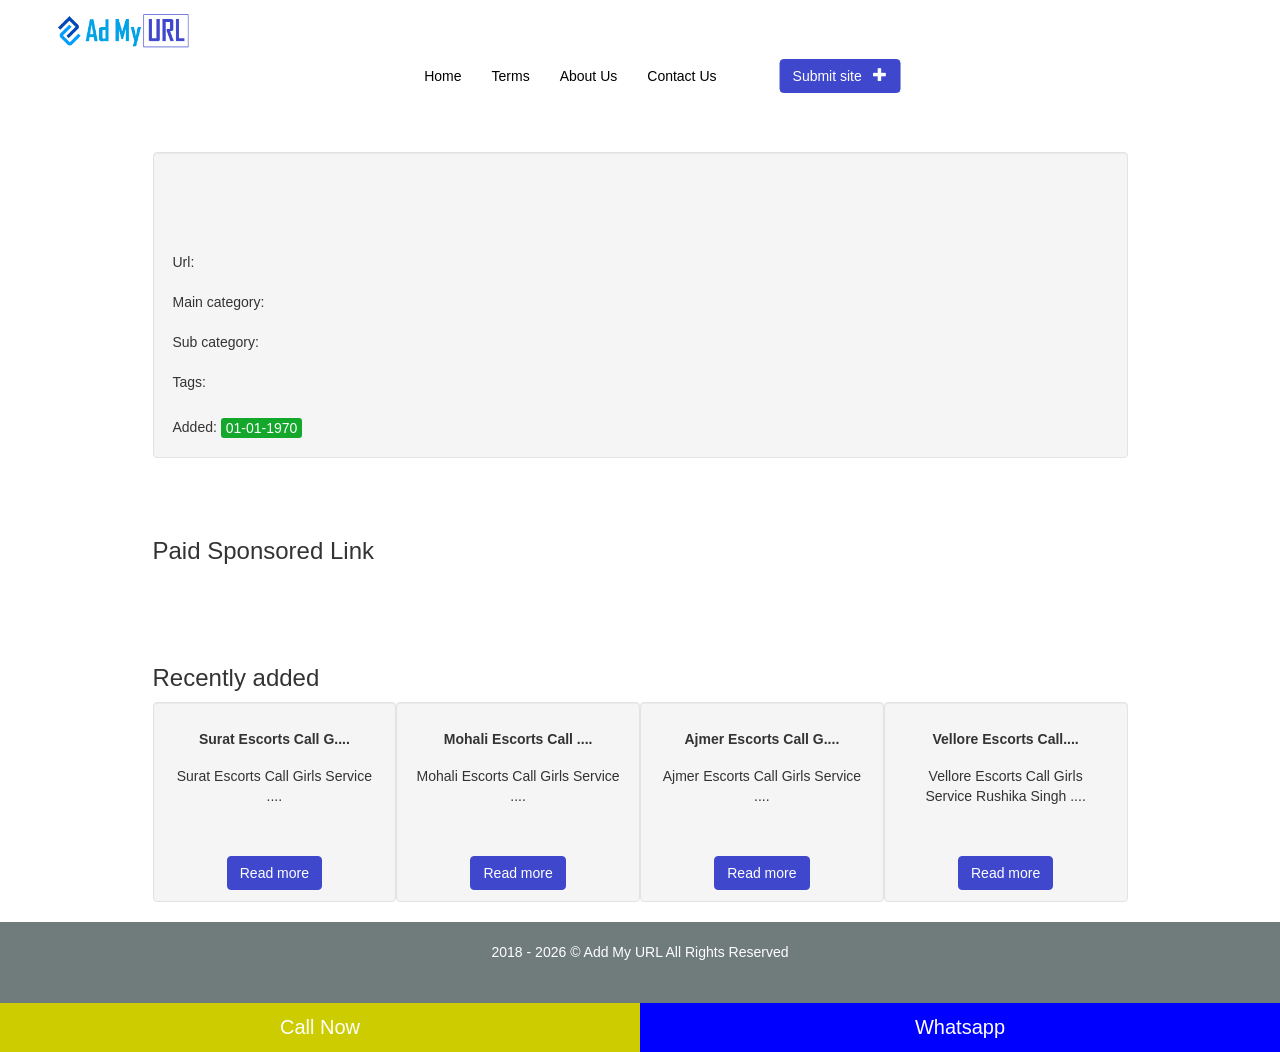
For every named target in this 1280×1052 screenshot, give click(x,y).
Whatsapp (960, 1027)
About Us (589, 76)
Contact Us (681, 76)
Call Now (320, 1027)
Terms (511, 76)
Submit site (840, 75)
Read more (274, 873)
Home (442, 76)
